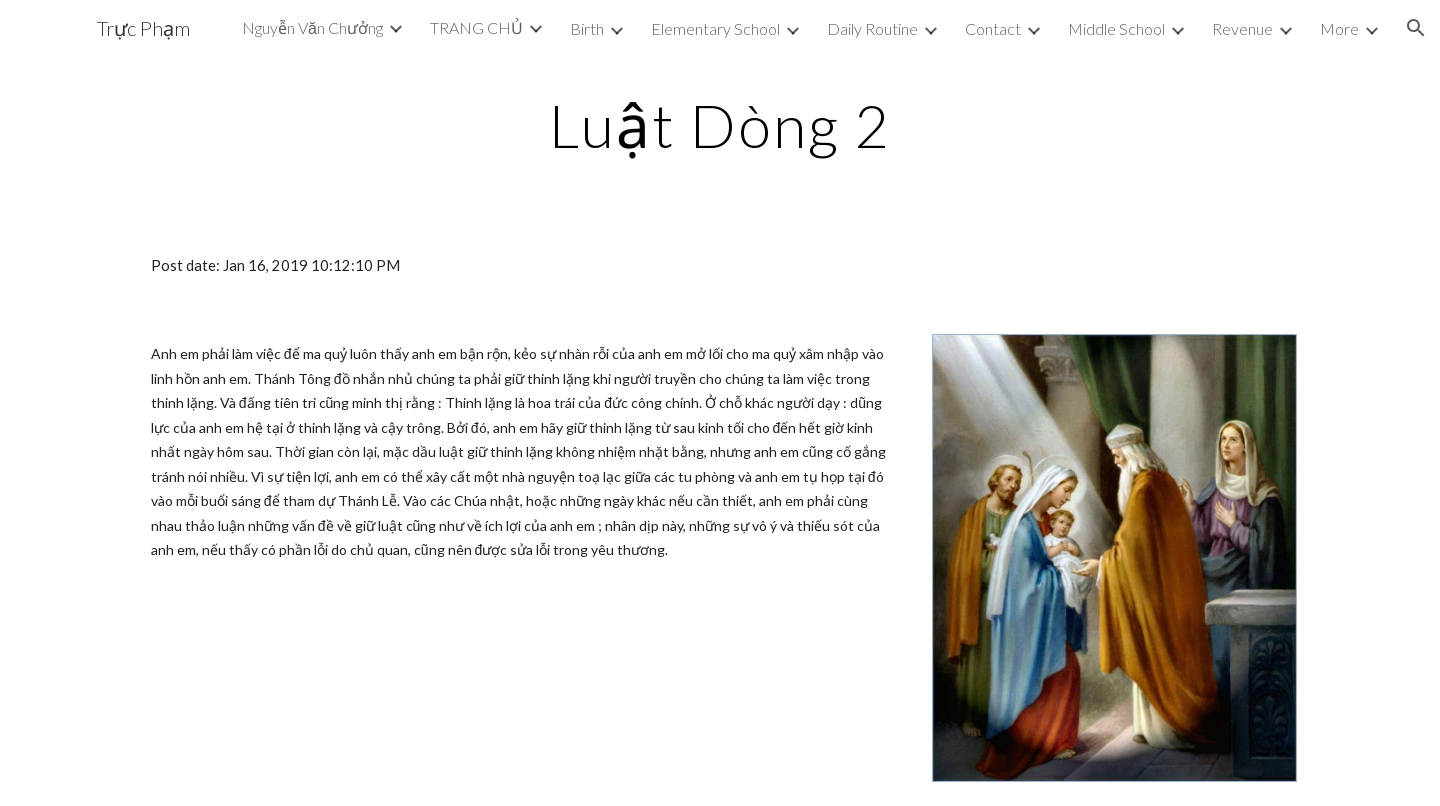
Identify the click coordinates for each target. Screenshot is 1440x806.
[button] (1416, 28)
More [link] (1339, 28)
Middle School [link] (1116, 28)
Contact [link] (993, 28)
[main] (720, 125)
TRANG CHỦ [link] (476, 27)
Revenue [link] (1242, 28)
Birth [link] (587, 28)
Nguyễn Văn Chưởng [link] (312, 27)
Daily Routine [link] (872, 28)
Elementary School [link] (715, 28)
